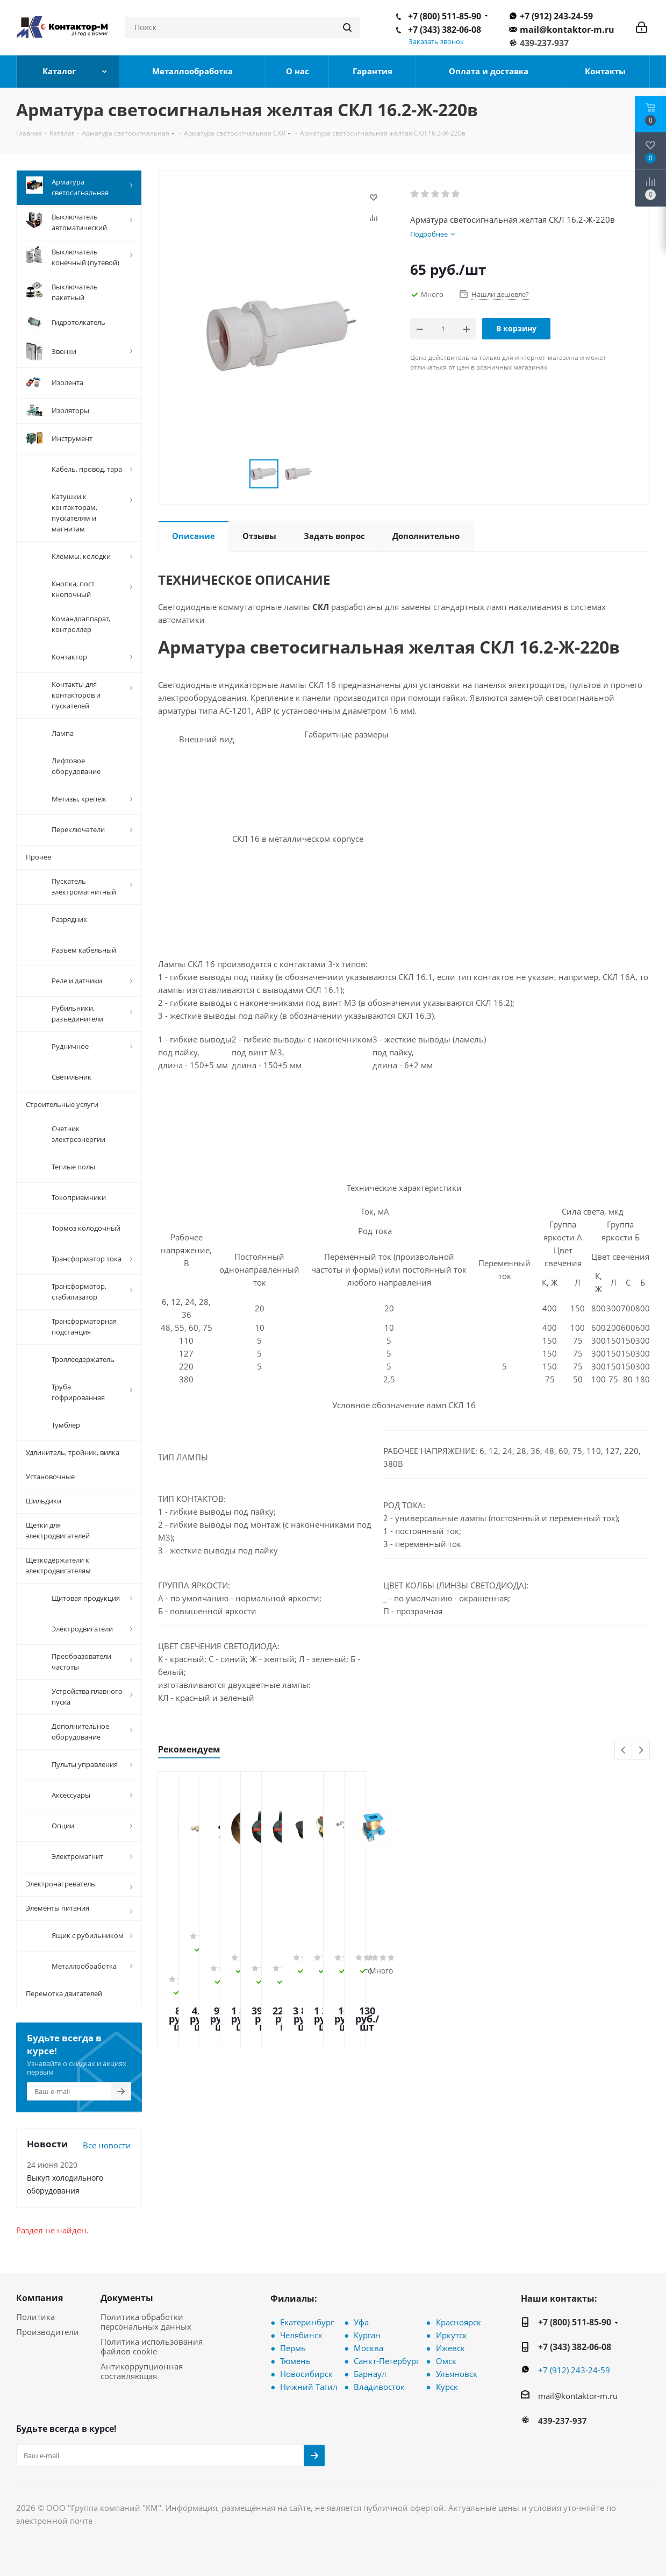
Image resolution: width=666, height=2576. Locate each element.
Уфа (361, 2322)
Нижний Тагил (309, 2386)
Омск (446, 2360)
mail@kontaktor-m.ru (567, 30)
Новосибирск (306, 2373)
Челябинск (301, 2335)
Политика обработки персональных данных (146, 2321)
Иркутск (451, 2335)
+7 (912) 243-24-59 (556, 16)
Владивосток (379, 2386)
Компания (39, 2298)
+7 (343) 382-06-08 (444, 30)
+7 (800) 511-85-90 (444, 16)
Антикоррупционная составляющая (142, 2371)
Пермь (293, 2348)
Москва (368, 2348)
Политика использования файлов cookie (152, 2346)
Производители (47, 2331)
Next (641, 1750)
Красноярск (458, 2322)
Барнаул (370, 2373)
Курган (367, 2335)
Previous (624, 1750)
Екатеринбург (307, 2322)
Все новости (107, 2145)
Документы (127, 2298)
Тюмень (295, 2360)
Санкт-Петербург (386, 2360)
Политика (35, 2316)
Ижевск (450, 2348)
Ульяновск (456, 2373)
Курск (447, 2386)
